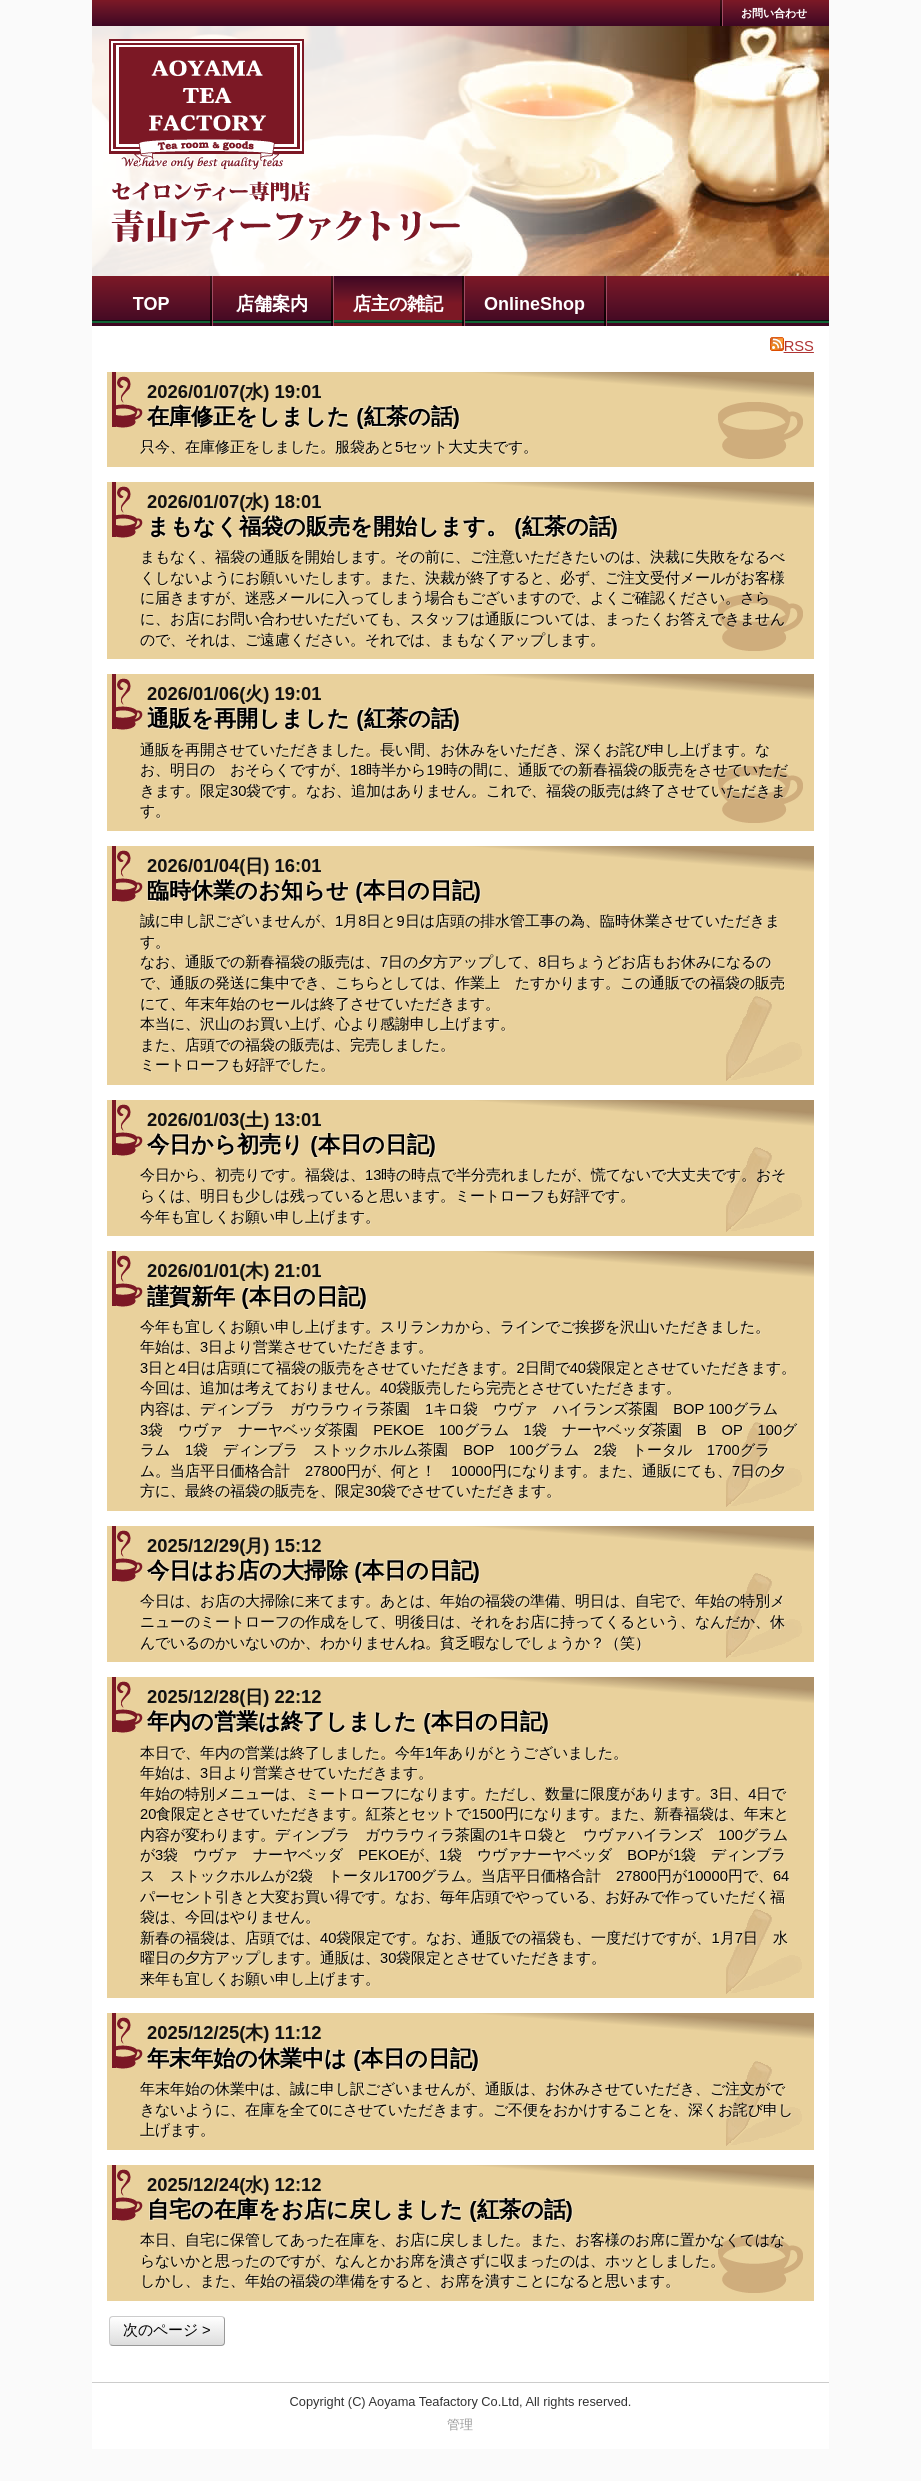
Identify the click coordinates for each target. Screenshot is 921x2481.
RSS (792, 346)
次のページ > (167, 2330)
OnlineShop (534, 304)
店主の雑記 (398, 304)
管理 (460, 2424)
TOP (151, 304)
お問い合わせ (774, 13)
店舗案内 (272, 304)
